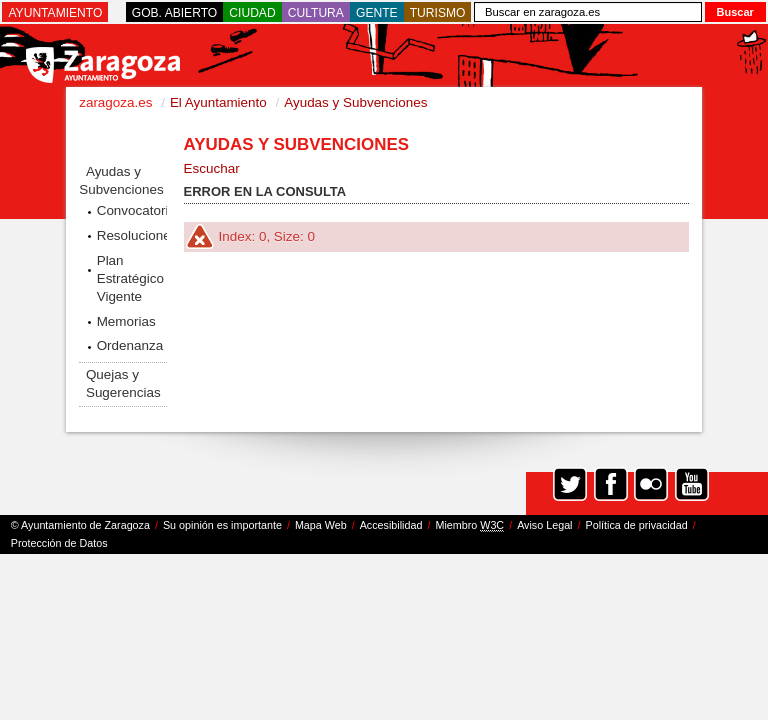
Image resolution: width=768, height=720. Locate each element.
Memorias (126, 321)
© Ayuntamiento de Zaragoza (80, 525)
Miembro (469, 525)
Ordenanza (130, 345)
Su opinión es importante (222, 525)
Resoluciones (132, 235)
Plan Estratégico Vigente (130, 278)
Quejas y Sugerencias (123, 383)
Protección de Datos (59, 543)
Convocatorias (132, 210)
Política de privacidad (637, 525)
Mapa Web (321, 525)
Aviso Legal (544, 525)
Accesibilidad (391, 525)
